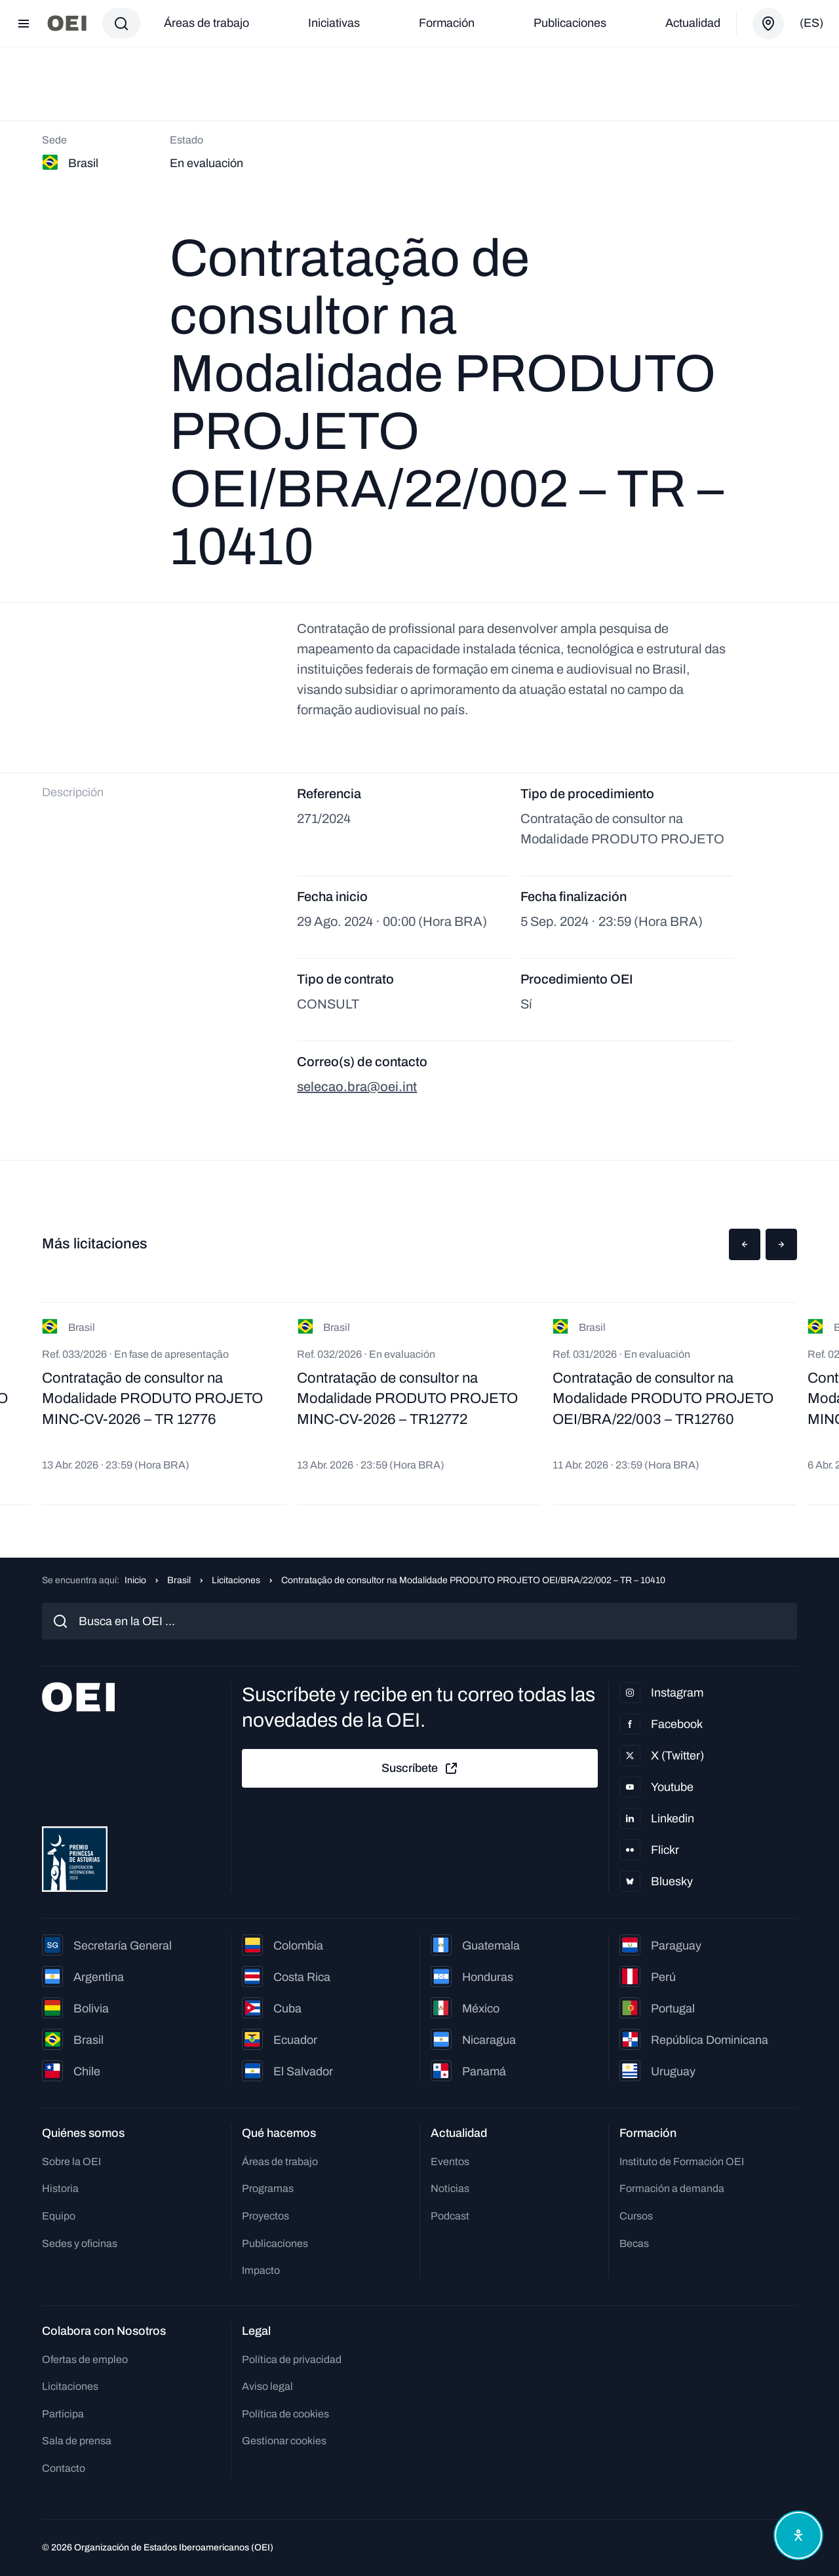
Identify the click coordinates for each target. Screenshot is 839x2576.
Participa (63, 2413)
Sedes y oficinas (79, 2243)
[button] (744, 1244)
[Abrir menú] (23, 23)
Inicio (135, 1580)
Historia (60, 2188)
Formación (447, 22)
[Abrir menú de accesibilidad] (798, 2535)
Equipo (58, 2215)
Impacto (261, 2270)
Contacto (63, 2468)
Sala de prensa (76, 2440)
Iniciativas (334, 22)
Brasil (179, 1580)
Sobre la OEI (71, 2161)
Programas (268, 2188)
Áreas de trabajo (206, 22)
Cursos (636, 2215)
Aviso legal (267, 2386)
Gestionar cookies (284, 2440)
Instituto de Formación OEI (681, 2161)
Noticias (450, 2188)
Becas (634, 2243)
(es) (811, 22)
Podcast (450, 2215)
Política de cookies (285, 2413)
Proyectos (265, 2215)
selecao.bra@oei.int (357, 1086)
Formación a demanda (671, 2188)
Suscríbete (420, 1769)
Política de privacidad (291, 2359)
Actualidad (692, 22)
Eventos (450, 2161)
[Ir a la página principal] (67, 23)
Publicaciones (570, 22)
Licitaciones (236, 1580)
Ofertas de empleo (85, 2359)
